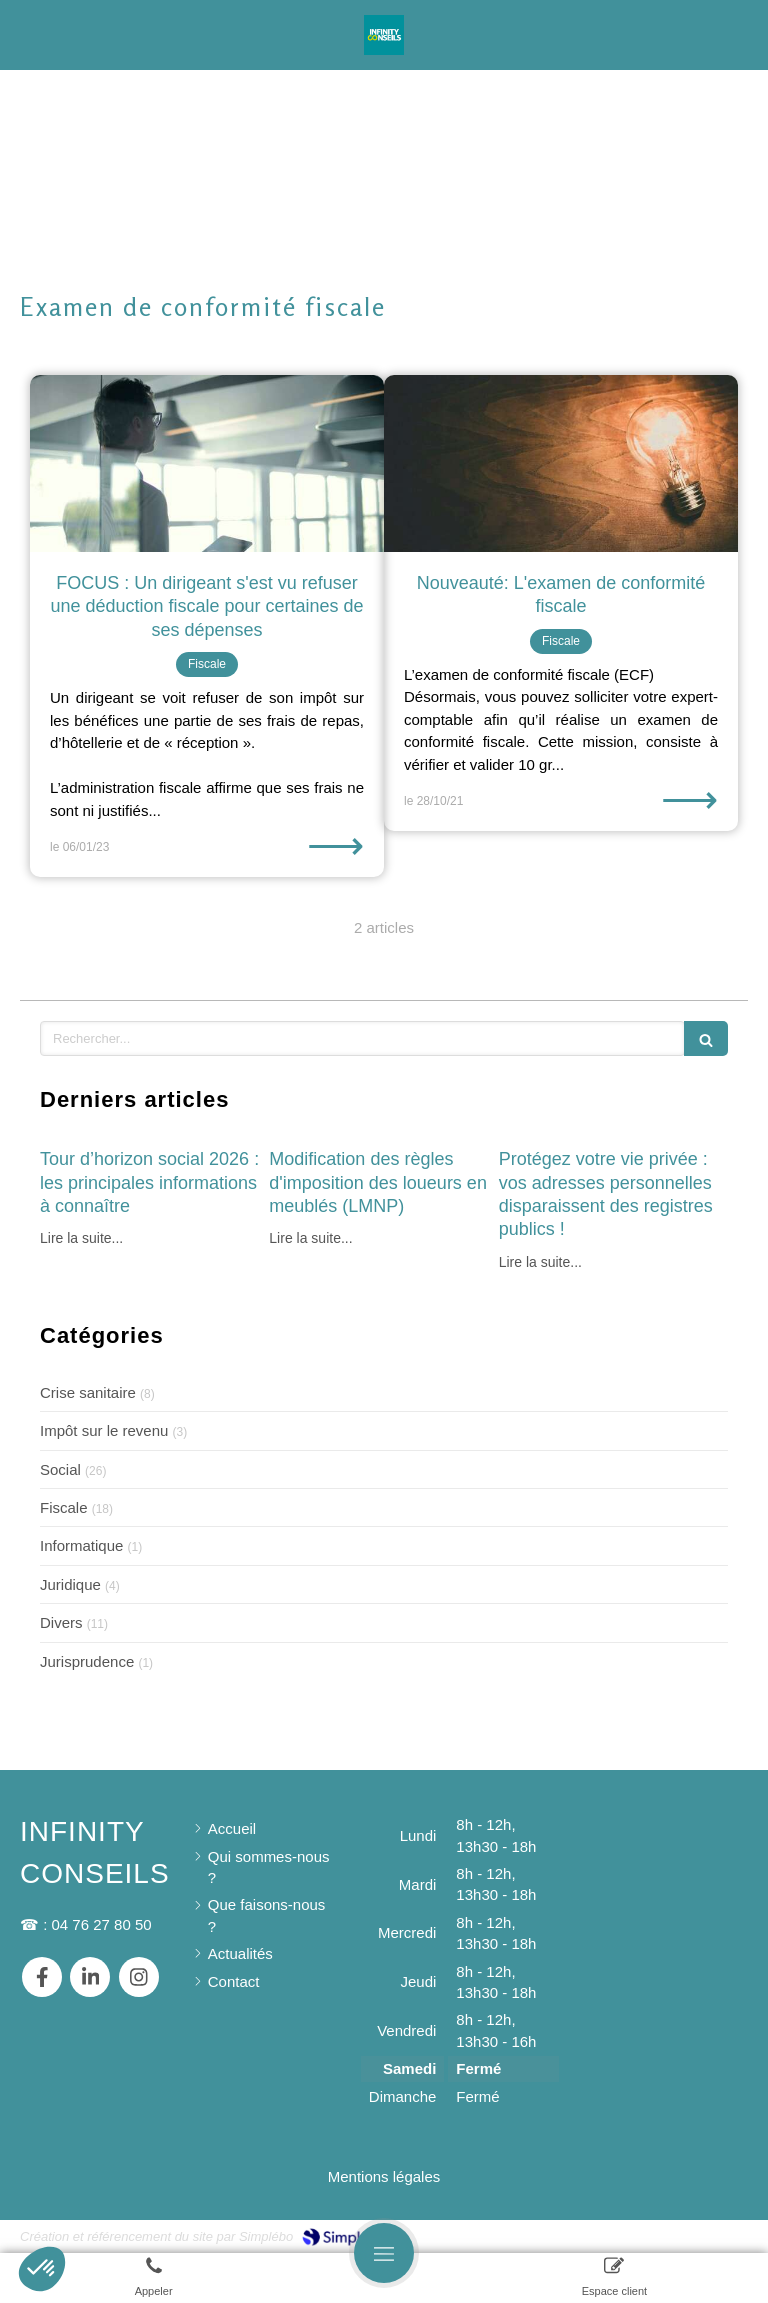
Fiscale (64, 1507)
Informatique (81, 1545)
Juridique (70, 1584)
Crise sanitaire (88, 1392)
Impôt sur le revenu (104, 1430)
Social (60, 1469)
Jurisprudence (87, 1661)
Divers (61, 1622)
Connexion (712, 2234)
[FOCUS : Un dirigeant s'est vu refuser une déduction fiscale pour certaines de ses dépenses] (207, 463)
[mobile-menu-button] (384, 2253)
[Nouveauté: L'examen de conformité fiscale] (561, 463)
